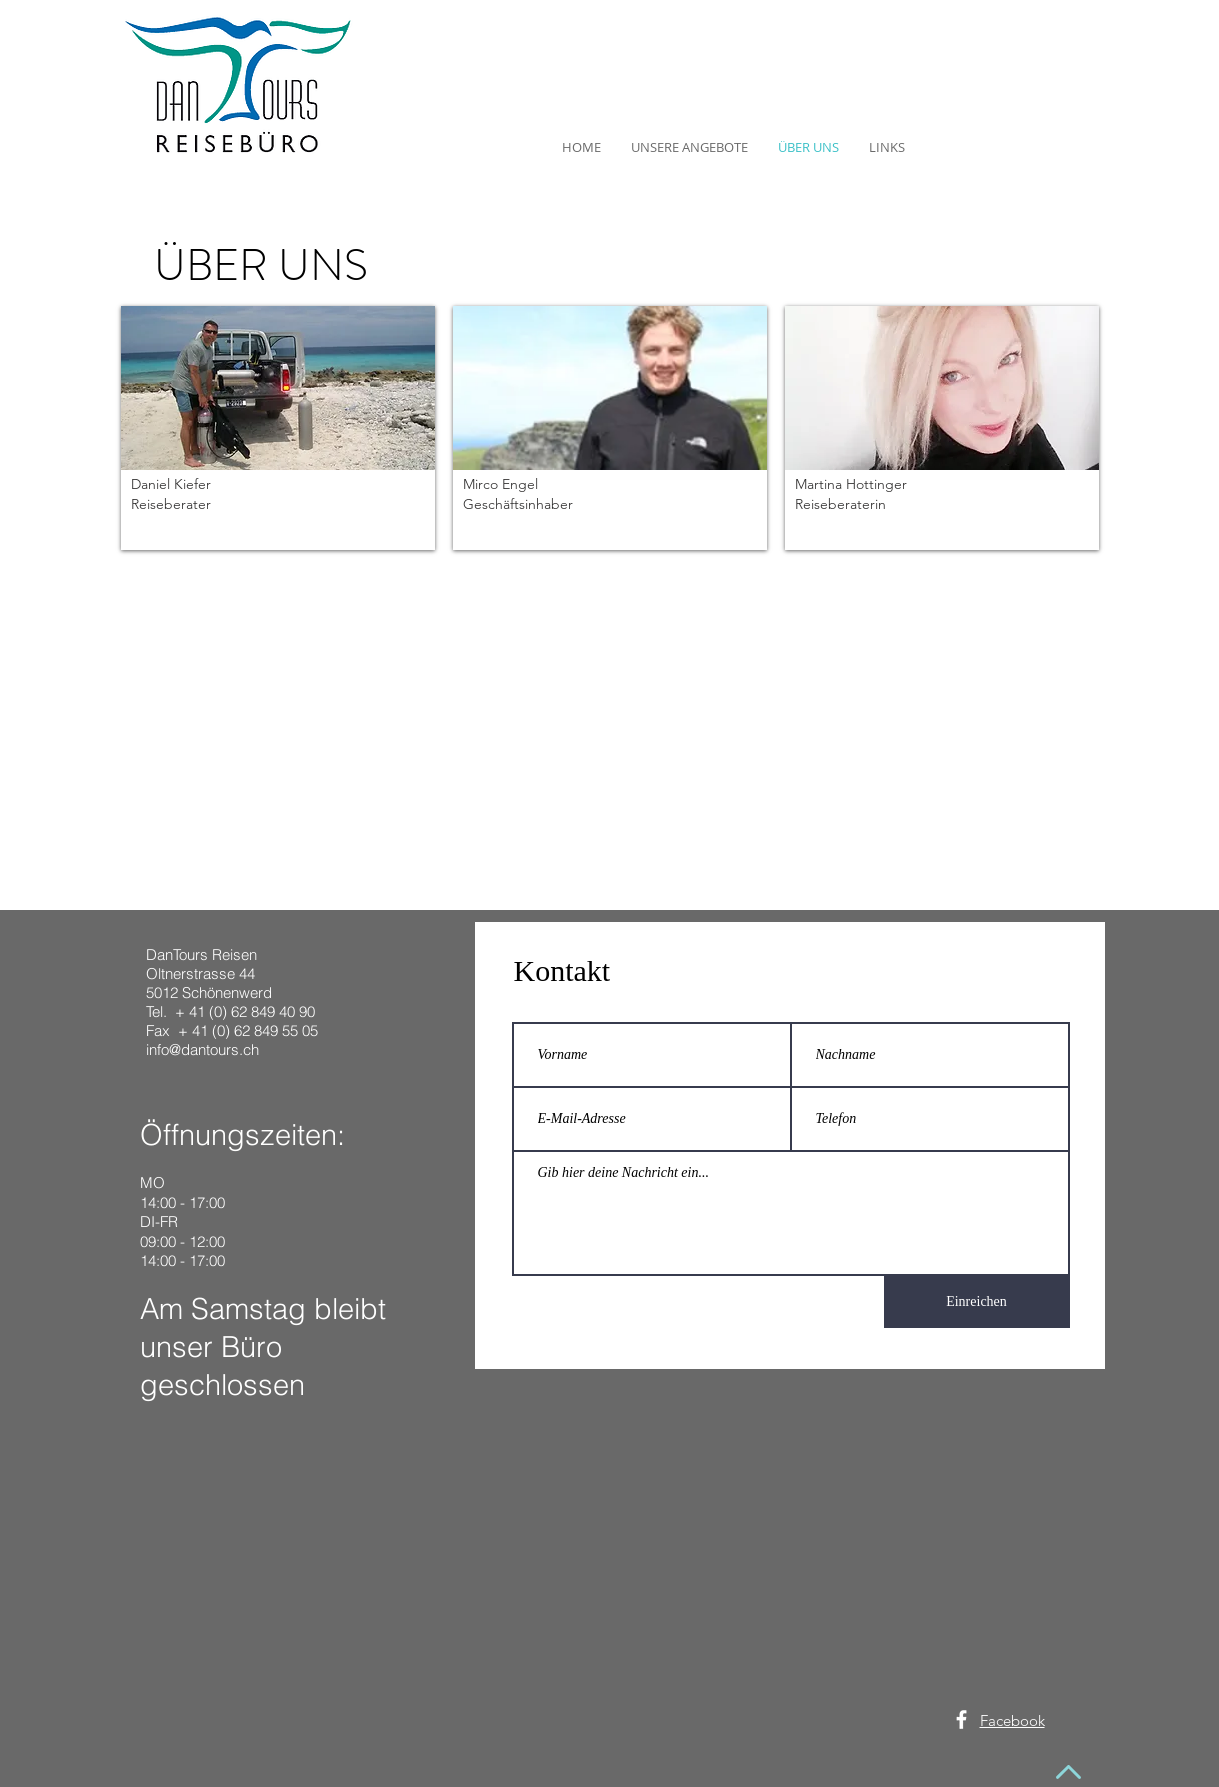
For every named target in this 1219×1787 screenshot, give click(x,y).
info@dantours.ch (202, 1049)
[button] (278, 428)
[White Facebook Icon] (961, 1719)
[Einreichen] (977, 1302)
